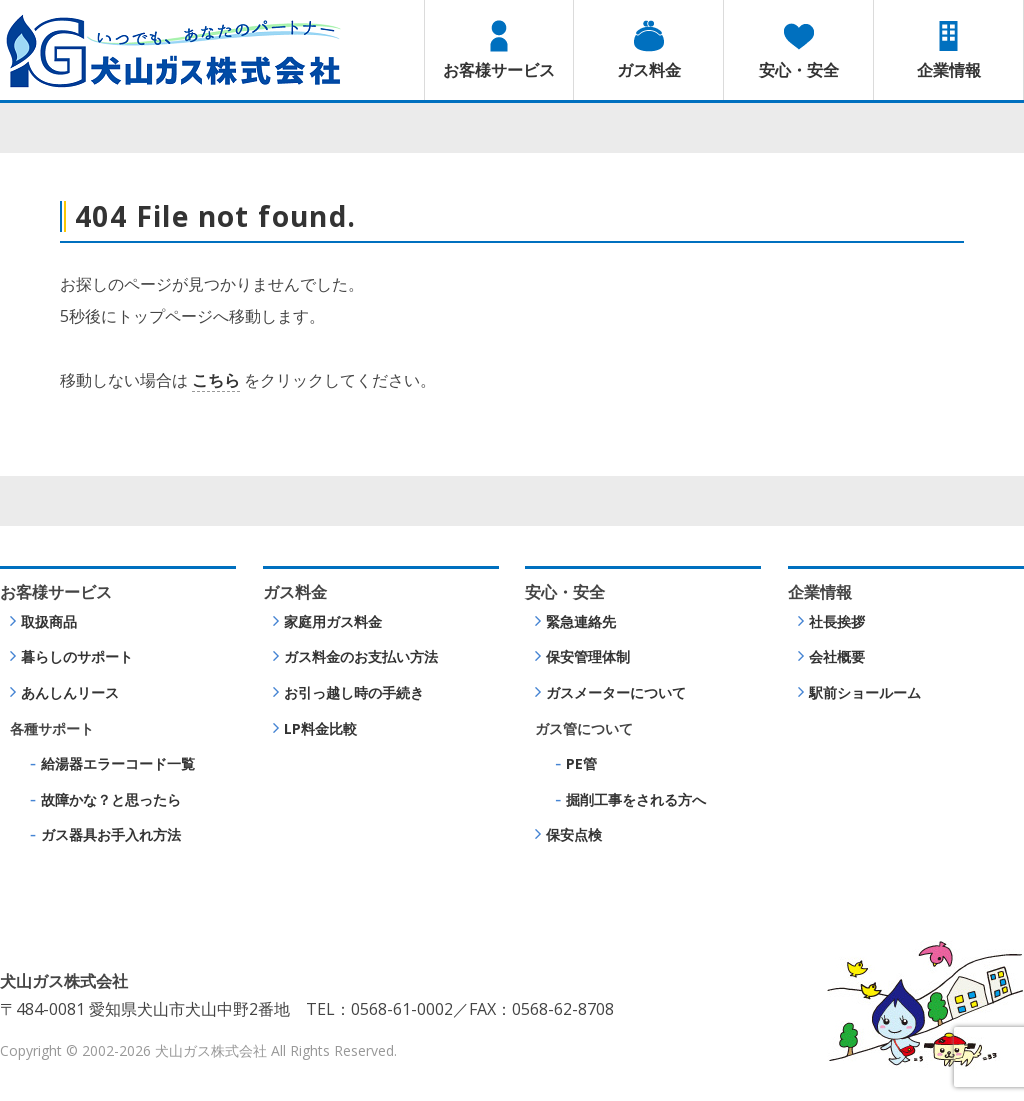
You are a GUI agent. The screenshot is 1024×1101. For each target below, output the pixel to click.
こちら (216, 380)
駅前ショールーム (865, 692)
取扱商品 (49, 621)
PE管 (581, 763)
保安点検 (574, 834)
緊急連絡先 (581, 621)
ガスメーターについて (616, 692)
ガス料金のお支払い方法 (361, 656)
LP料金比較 (320, 728)
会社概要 (837, 656)
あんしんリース (70, 692)
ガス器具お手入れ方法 (111, 834)
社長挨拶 (837, 621)
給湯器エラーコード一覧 (118, 763)
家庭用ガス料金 (333, 621)
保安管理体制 (588, 656)
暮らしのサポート (77, 656)
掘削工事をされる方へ (636, 799)
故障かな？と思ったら (111, 799)
